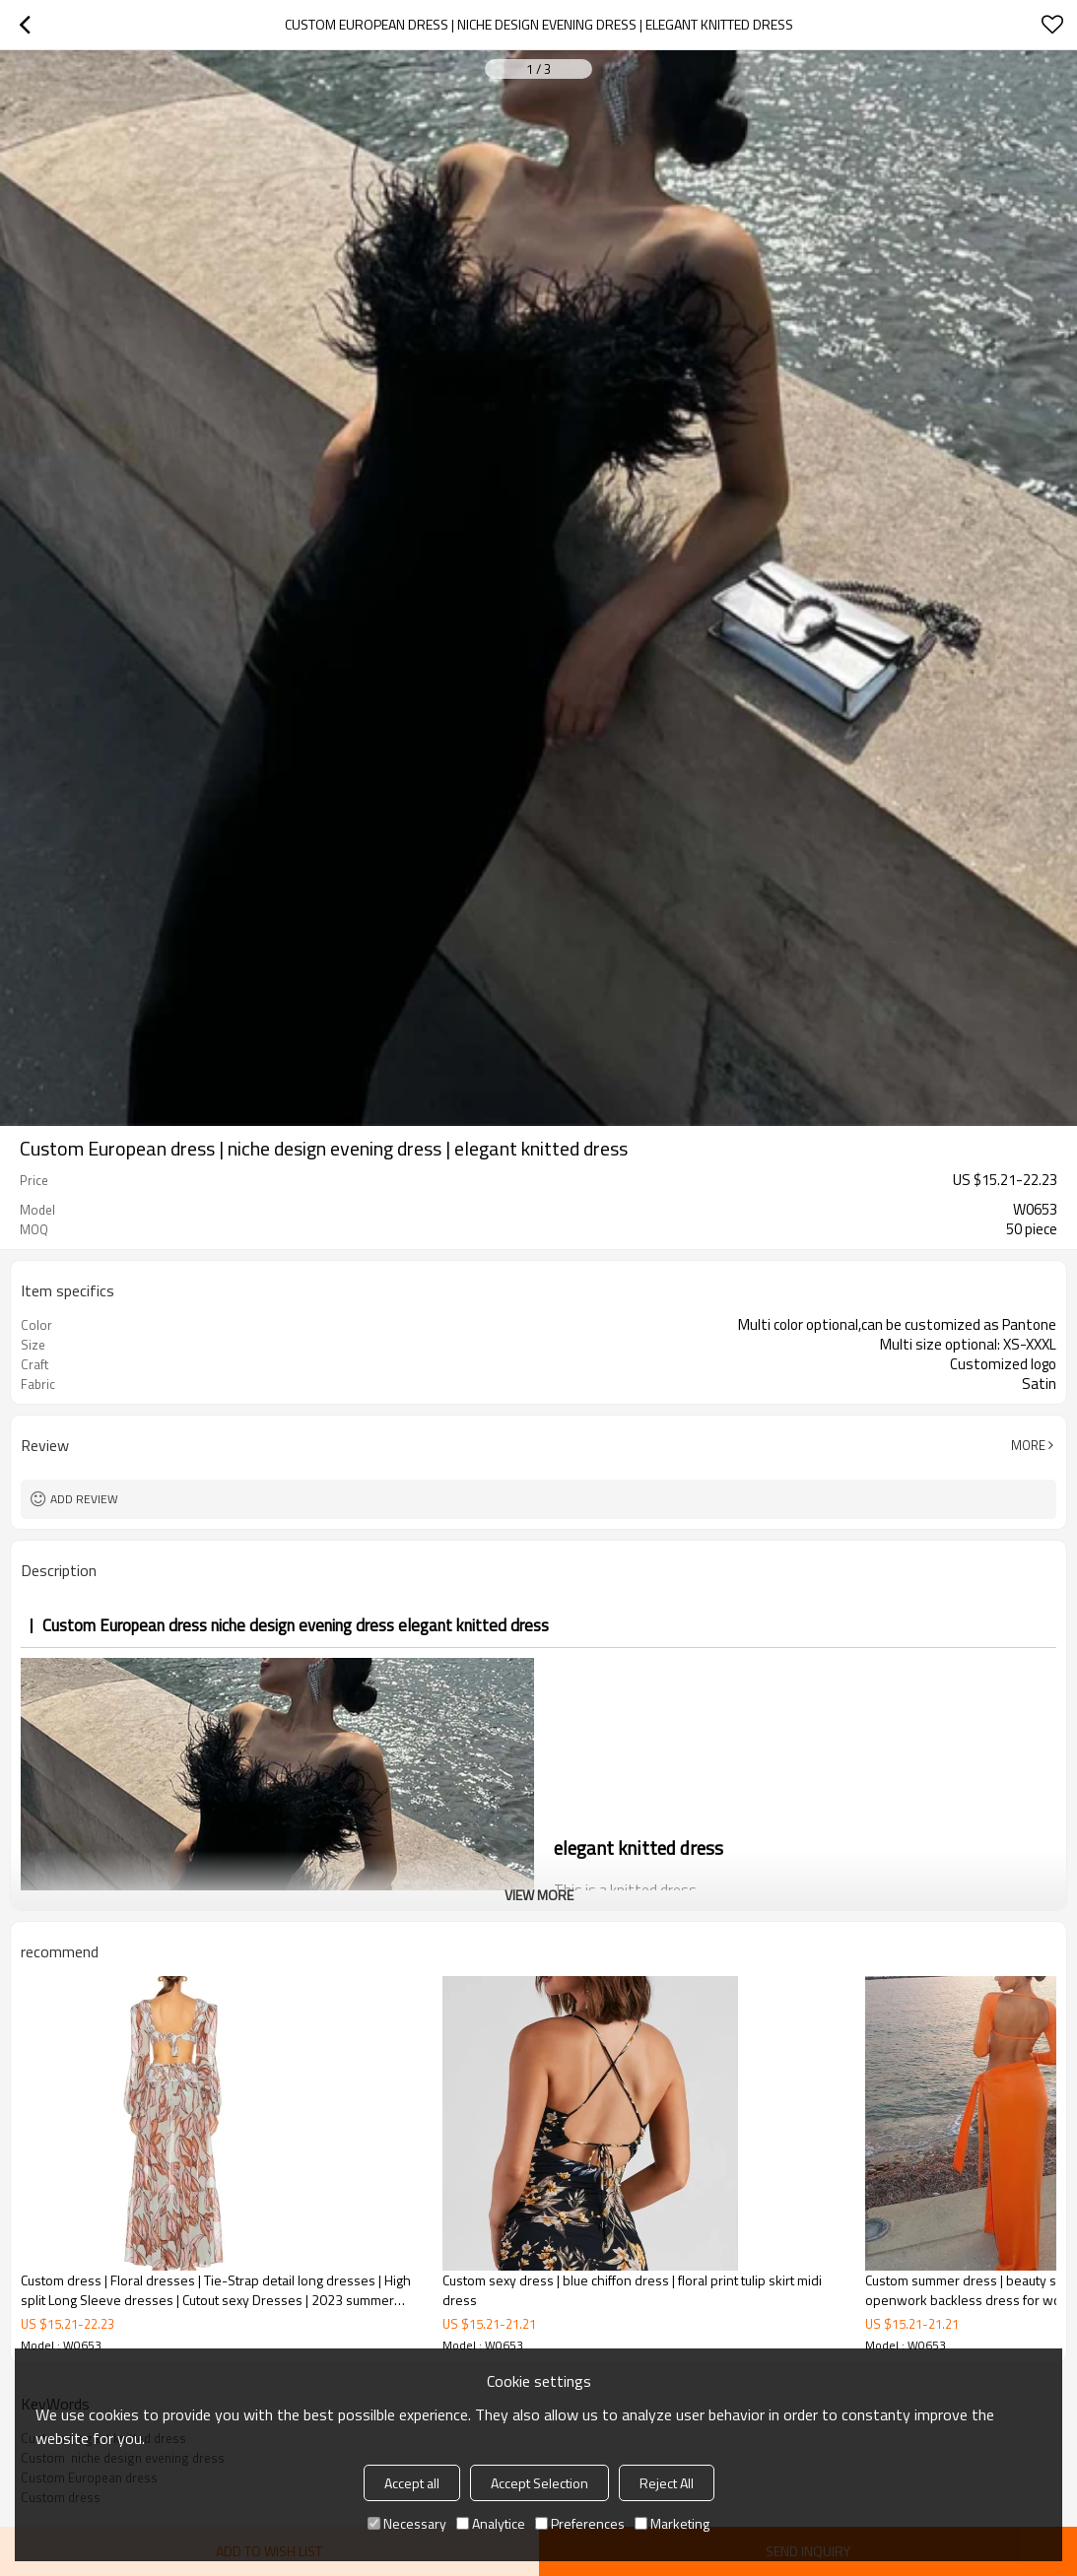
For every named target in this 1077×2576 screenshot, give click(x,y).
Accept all (411, 2483)
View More (539, 1894)
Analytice (490, 2523)
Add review (84, 1498)
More (1028, 1445)
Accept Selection (539, 2483)
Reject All (666, 2483)
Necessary (407, 2523)
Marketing (672, 2523)
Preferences (580, 2523)
